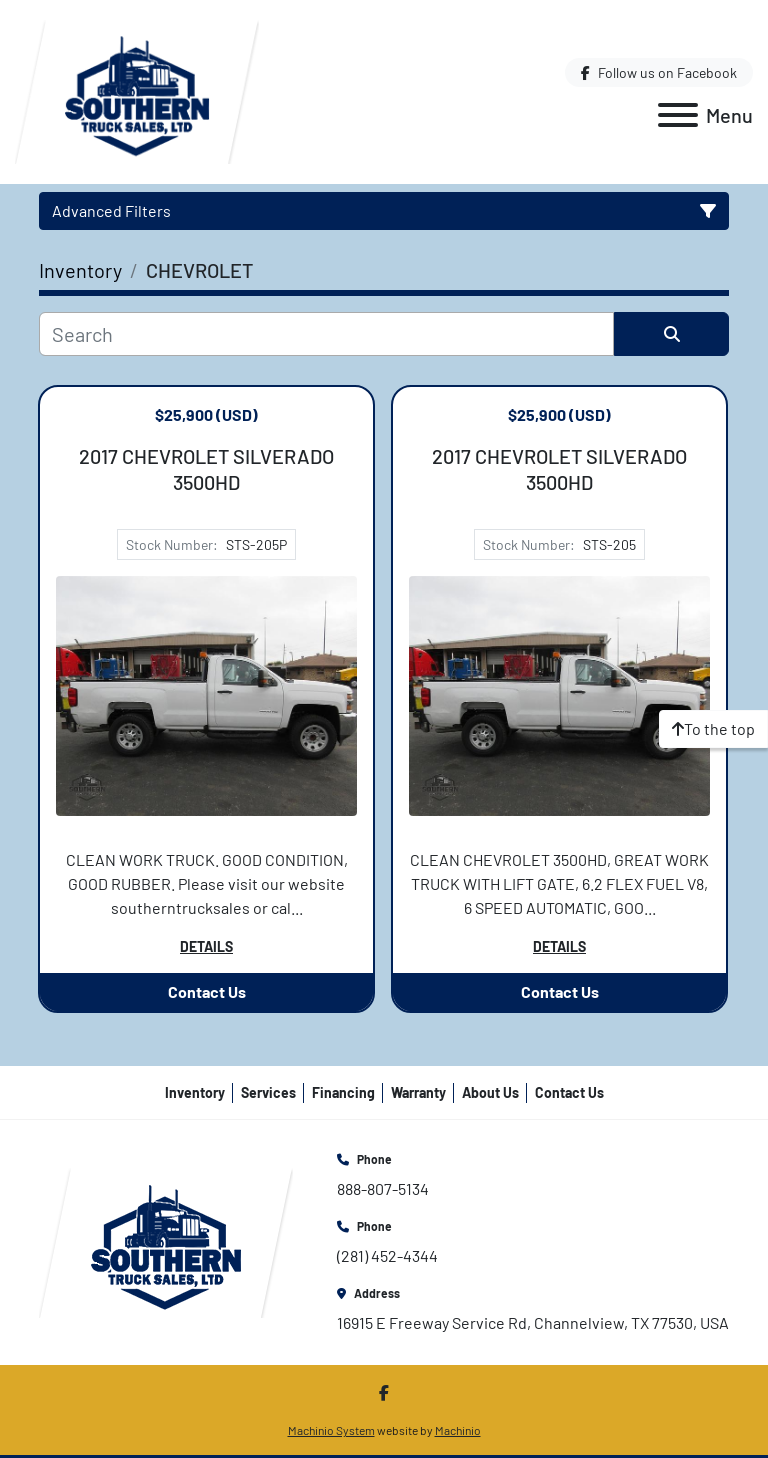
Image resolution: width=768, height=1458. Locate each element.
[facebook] (659, 72)
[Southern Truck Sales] (166, 1240)
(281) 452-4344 (387, 1255)
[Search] (326, 334)
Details (206, 946)
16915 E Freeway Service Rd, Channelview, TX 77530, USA (533, 1322)
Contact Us (207, 991)
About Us (490, 1092)
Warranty (418, 1092)
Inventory (195, 1092)
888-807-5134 (383, 1188)
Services (268, 1092)
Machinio (458, 1430)
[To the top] (713, 729)
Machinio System (331, 1430)
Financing (343, 1092)
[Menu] (678, 115)
